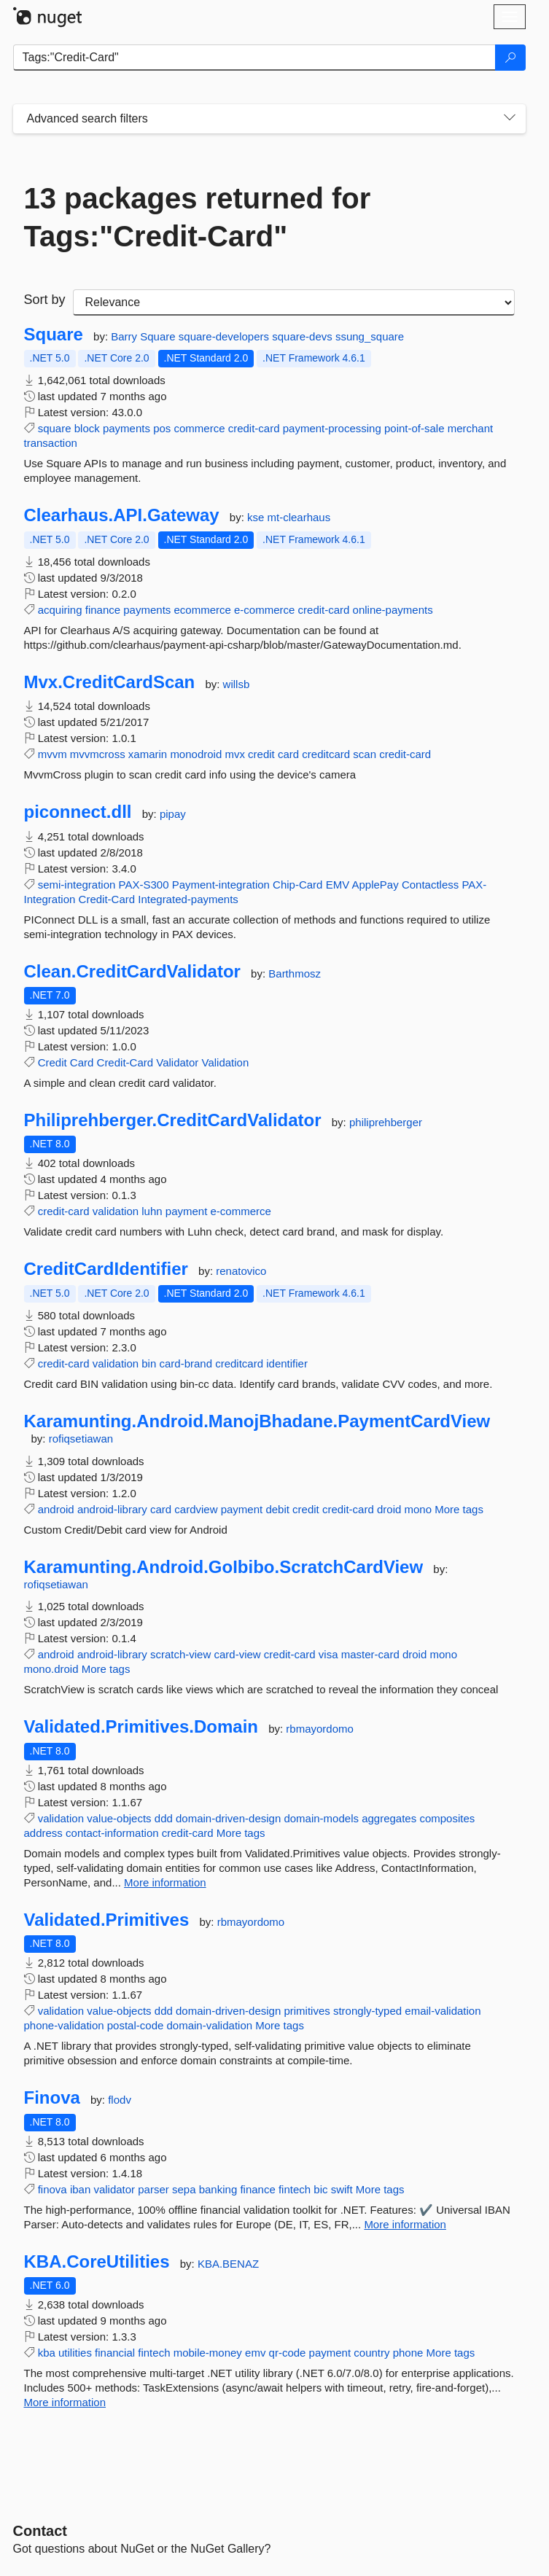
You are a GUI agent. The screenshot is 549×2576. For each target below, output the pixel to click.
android (56, 1509)
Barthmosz (294, 973)
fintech (295, 2189)
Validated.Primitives (107, 1920)
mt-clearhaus (299, 517)
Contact (40, 2531)
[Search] (510, 57)
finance (102, 610)
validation (116, 1211)
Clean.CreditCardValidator (132, 972)
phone (408, 2352)
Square (53, 335)
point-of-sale (414, 428)
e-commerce (264, 610)
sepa (184, 2189)
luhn (151, 1211)
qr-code (287, 2352)
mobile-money (208, 2352)
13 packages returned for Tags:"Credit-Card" (197, 217)
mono (418, 1509)
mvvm (52, 754)
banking (218, 2189)
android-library (112, 1509)
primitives (307, 2011)
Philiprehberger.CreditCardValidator (173, 1120)
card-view (237, 1654)
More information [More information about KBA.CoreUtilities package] (65, 2402)
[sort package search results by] (294, 302)
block (87, 428)
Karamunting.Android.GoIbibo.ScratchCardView (224, 1567)
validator (114, 2189)
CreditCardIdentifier (106, 1269)
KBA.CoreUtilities (97, 2262)
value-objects (119, 1818)
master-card (370, 1654)
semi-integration (77, 884)
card (288, 754)
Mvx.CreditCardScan (109, 682)
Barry (125, 336)
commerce (199, 428)
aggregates (389, 1818)
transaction (50, 443)
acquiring (60, 610)
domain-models (321, 1818)
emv (255, 2352)
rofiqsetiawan (81, 1438)
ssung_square (369, 336)
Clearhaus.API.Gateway (121, 515)
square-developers (225, 336)
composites (447, 1818)
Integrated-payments (188, 899)
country (371, 2352)
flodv (119, 2099)
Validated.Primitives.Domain (141, 1727)
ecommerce (202, 610)
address (43, 1833)
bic (320, 2189)
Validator (177, 1062)
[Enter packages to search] (254, 57)
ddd (164, 1818)
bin (148, 1363)
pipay (173, 814)
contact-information (112, 1833)
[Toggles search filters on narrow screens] (510, 118)
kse (257, 517)
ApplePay (374, 884)
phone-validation (64, 2025)
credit (261, 754)
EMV (338, 884)
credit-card (254, 428)
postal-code (135, 2025)
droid (389, 1509)
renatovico (241, 1271)
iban (80, 2189)
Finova (52, 2098)
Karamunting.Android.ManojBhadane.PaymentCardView (257, 1421)
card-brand (185, 1363)
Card (82, 1062)
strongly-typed (367, 2011)
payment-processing (332, 428)
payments (126, 428)
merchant (471, 428)
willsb (236, 684)
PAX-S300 (144, 884)
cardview (195, 1509)
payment (187, 1211)
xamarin (147, 754)
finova (52, 2189)
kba (46, 2352)
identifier (287, 1363)
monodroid (196, 754)
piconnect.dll (78, 812)
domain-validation (210, 2025)
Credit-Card (107, 899)
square (54, 428)
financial (115, 2352)
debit (277, 1509)
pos (162, 428)
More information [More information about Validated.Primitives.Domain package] (165, 1882)
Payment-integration (221, 884)
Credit (52, 1062)
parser (153, 2189)
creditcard (326, 754)
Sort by (45, 299)
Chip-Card (297, 884)
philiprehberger (385, 1122)
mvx (235, 754)
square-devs (303, 336)
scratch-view (180, 1654)
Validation (225, 1062)
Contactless (430, 884)
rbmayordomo (320, 1728)
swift (342, 2189)
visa (328, 1654)
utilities (75, 2352)
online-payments (393, 610)
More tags (459, 1509)
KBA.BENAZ (228, 2263)
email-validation (442, 2011)
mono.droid (51, 1669)
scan (364, 754)
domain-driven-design (228, 1818)
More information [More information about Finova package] (405, 2224)
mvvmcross (97, 754)
